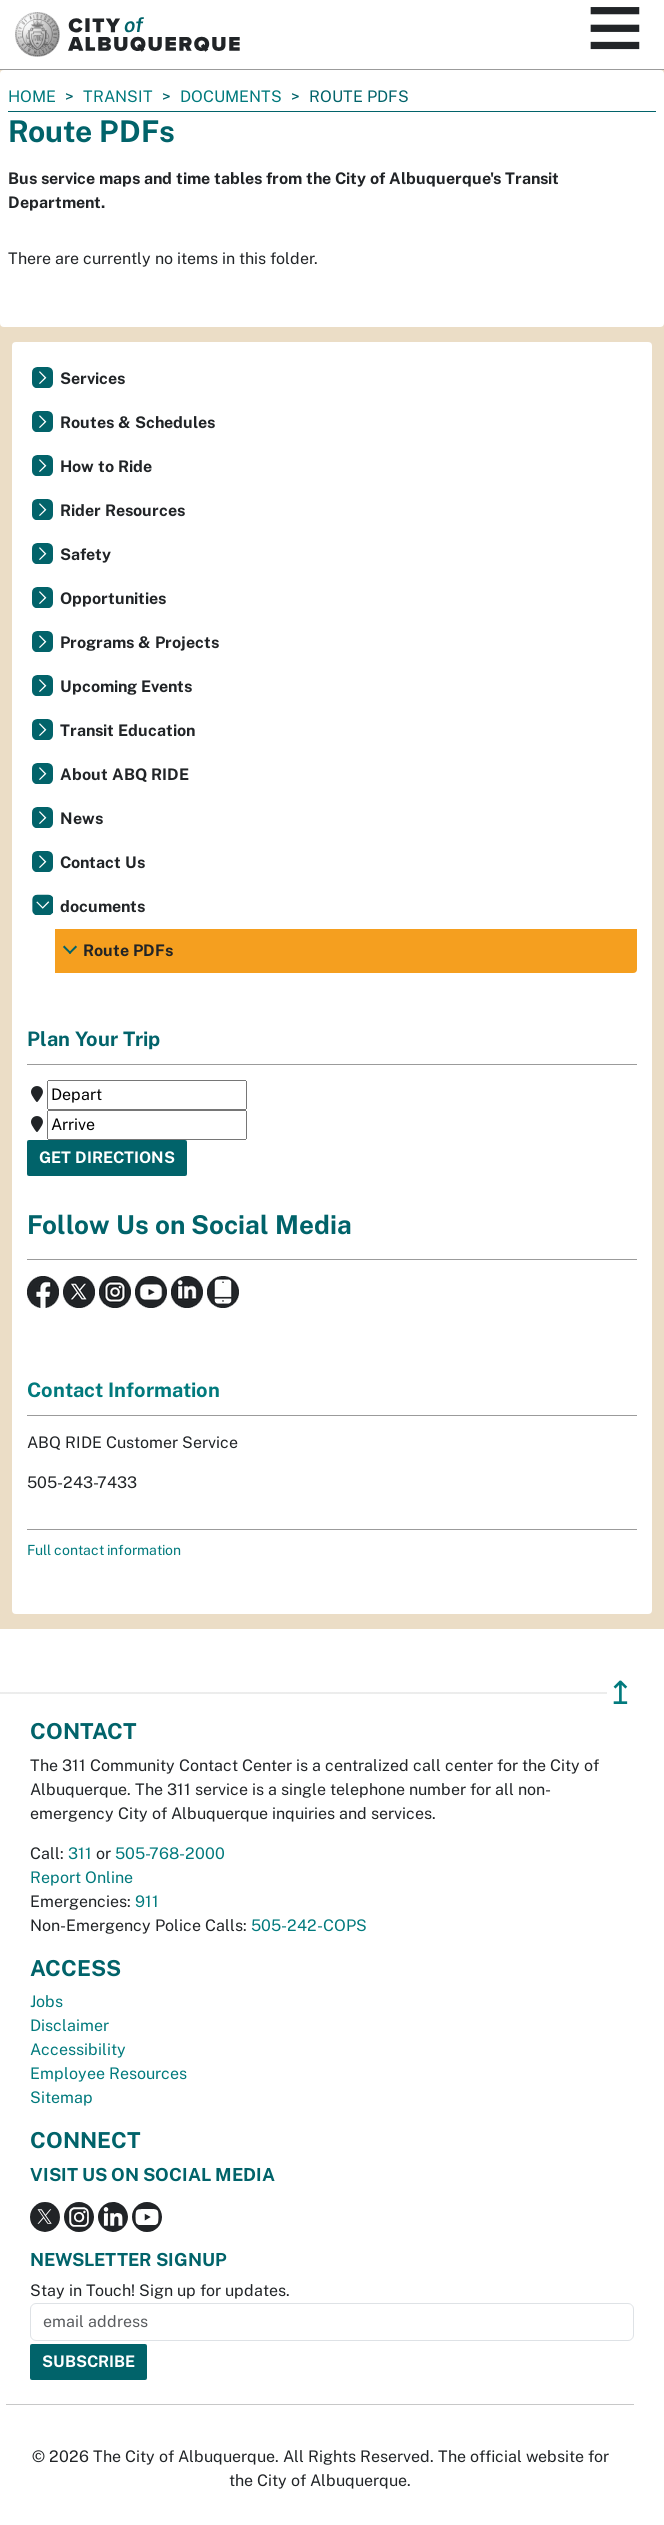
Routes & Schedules (137, 422)
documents (231, 96)
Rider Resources (122, 510)
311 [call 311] (80, 1853)
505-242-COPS (309, 1925)
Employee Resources (108, 2073)
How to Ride (106, 466)
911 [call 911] (147, 1901)
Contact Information (123, 1390)
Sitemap (61, 2097)
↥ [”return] (620, 1692)
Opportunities (113, 598)
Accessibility (78, 2049)
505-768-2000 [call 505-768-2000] (170, 1853)
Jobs (46, 2001)
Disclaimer (69, 2025)
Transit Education (127, 730)
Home (32, 96)
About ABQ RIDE (124, 774)
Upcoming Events (126, 686)
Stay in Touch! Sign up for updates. (160, 2290)
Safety (85, 554)
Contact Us (102, 862)
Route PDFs (128, 950)
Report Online (81, 1877)
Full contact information (104, 1550)
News (81, 818)
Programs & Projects (139, 642)
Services (92, 378)
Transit (118, 96)
